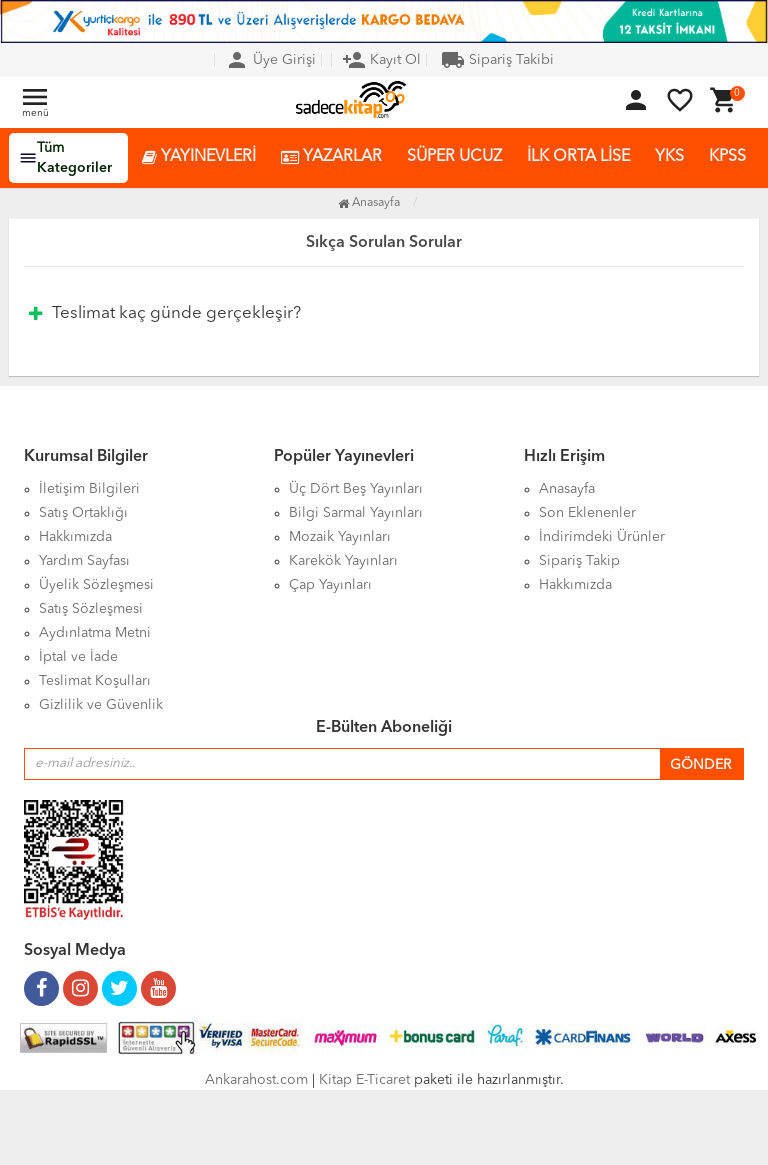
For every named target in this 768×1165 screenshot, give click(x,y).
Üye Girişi (270, 60)
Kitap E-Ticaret (364, 1080)
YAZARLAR (331, 157)
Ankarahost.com (256, 1080)
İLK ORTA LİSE (578, 157)
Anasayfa (369, 203)
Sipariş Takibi (497, 60)
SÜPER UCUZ (454, 157)
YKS (669, 157)
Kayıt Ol (381, 60)
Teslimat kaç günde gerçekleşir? (165, 314)
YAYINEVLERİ (199, 157)
